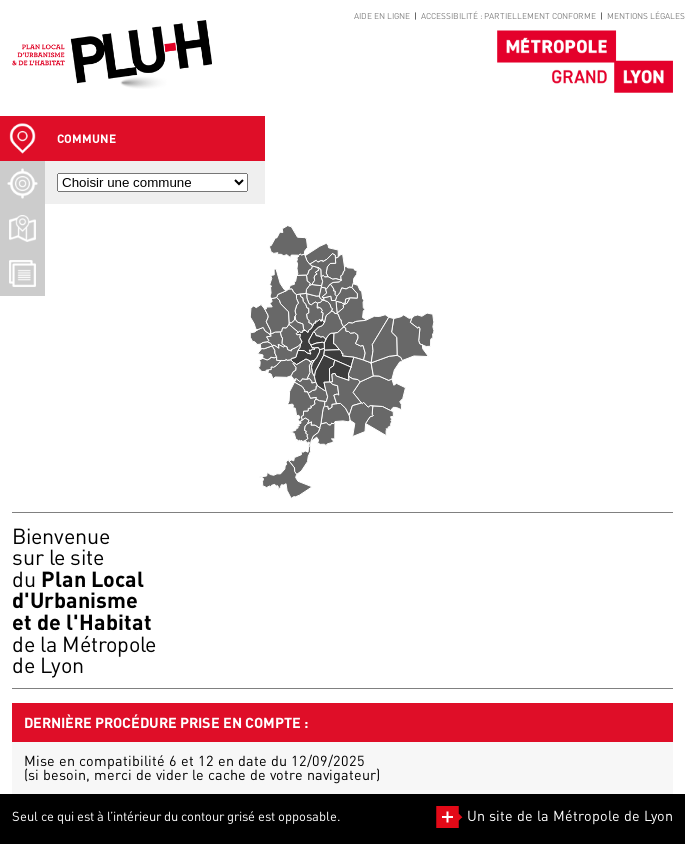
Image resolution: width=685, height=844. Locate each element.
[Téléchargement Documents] (22, 273)
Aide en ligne (382, 16)
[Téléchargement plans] (22, 228)
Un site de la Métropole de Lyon (554, 815)
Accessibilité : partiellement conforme (508, 16)
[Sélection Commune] (22, 138)
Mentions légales (646, 16)
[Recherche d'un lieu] (22, 183)
